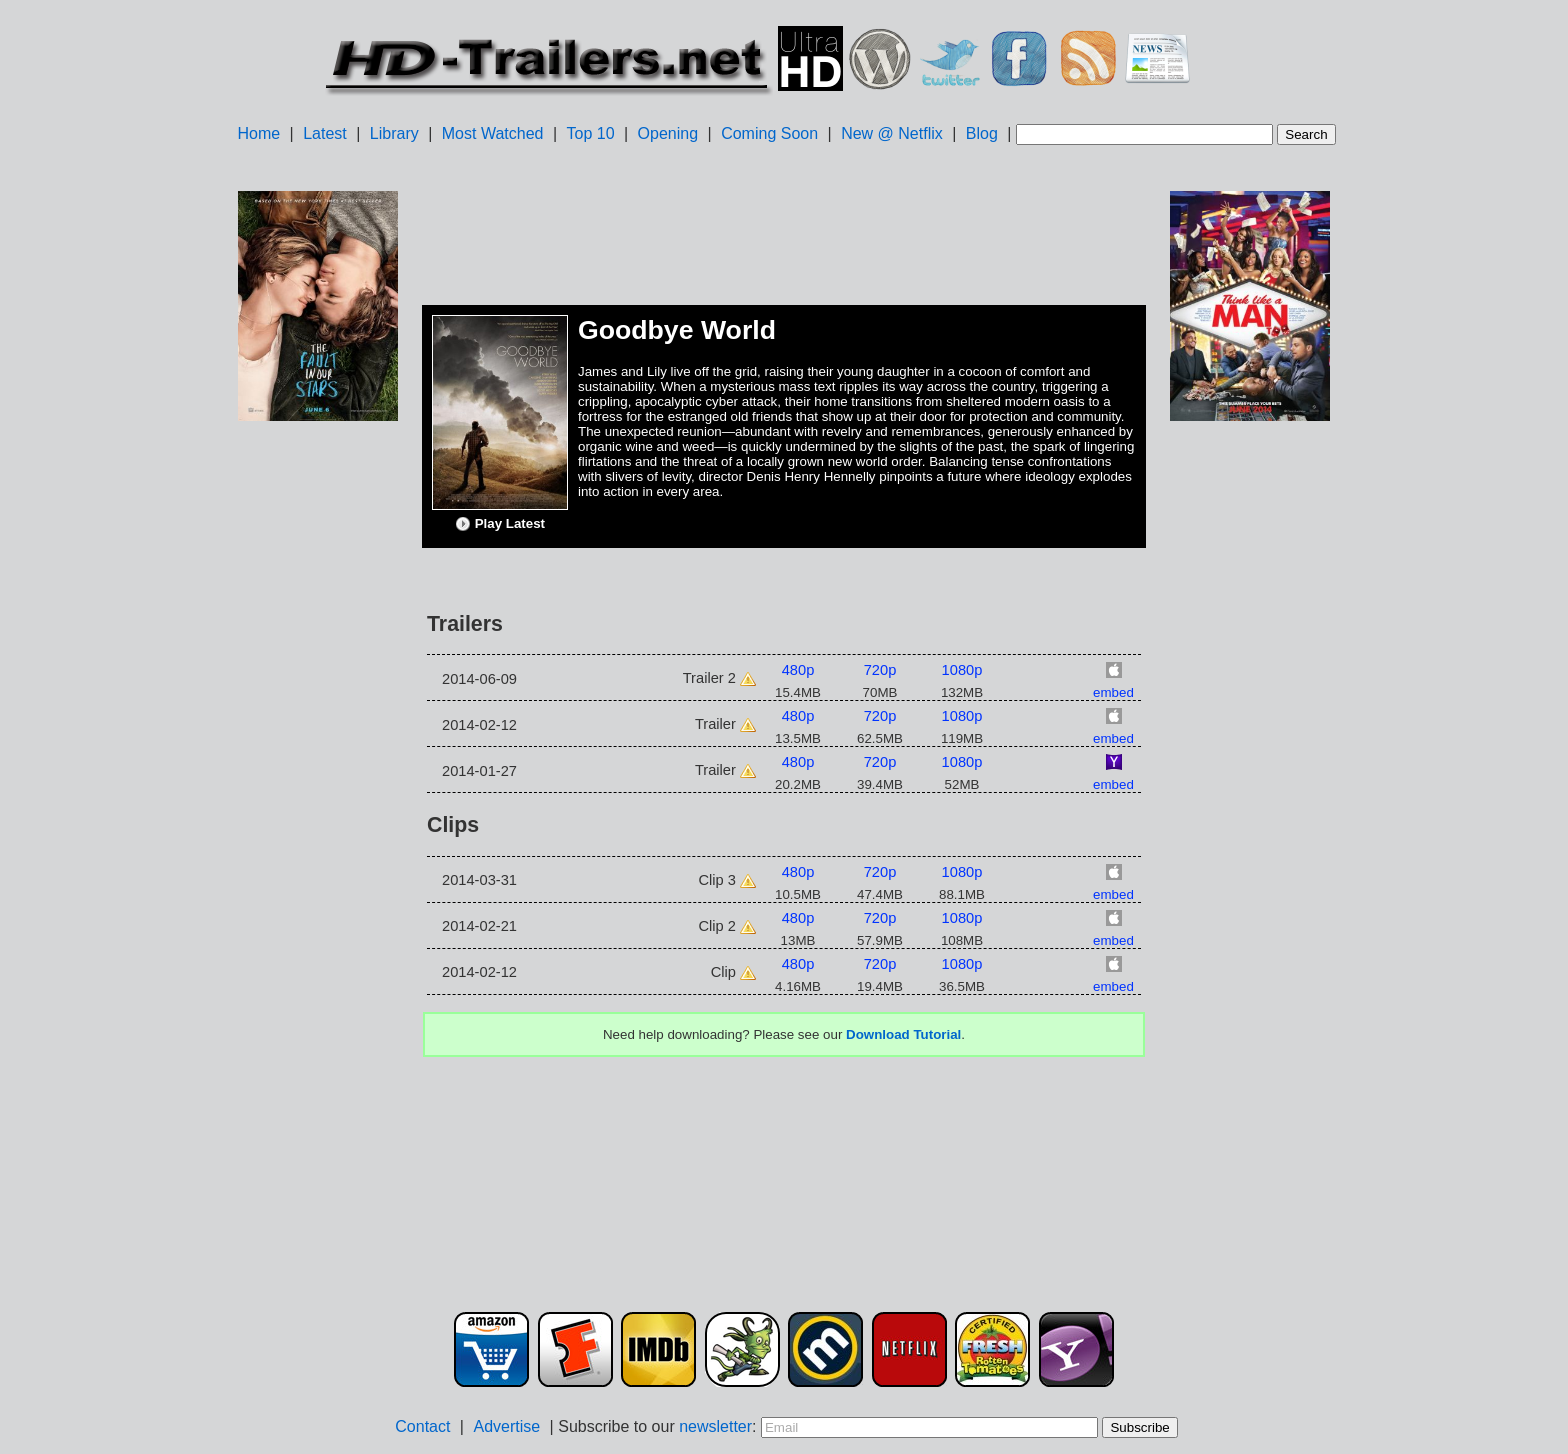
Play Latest (500, 524)
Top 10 (591, 133)
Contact (422, 1426)
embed (1113, 692)
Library (394, 133)
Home (258, 133)
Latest (325, 133)
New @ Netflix (892, 133)
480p (798, 670)
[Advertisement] (318, 741)
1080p (962, 670)
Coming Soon (769, 133)
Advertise (506, 1426)
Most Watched (493, 133)
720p (880, 670)
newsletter (715, 1426)
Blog (982, 133)
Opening (668, 133)
